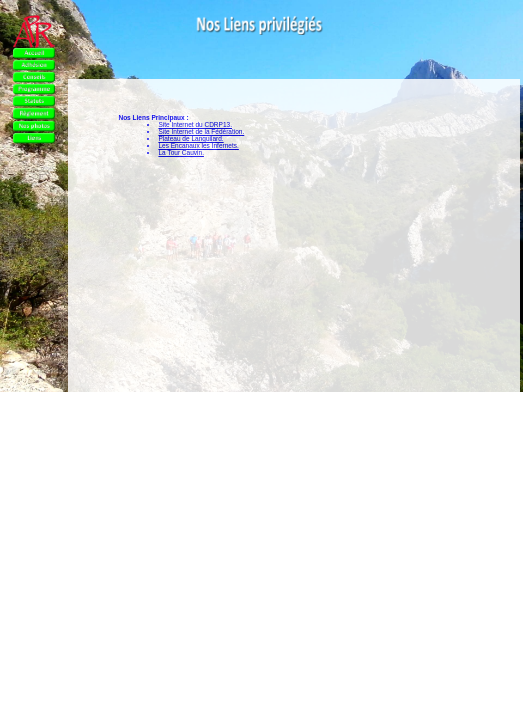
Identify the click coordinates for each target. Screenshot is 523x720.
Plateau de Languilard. (190, 138)
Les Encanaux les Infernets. (198, 145)
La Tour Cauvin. (181, 152)
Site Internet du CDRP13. (195, 124)
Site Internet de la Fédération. (201, 131)
